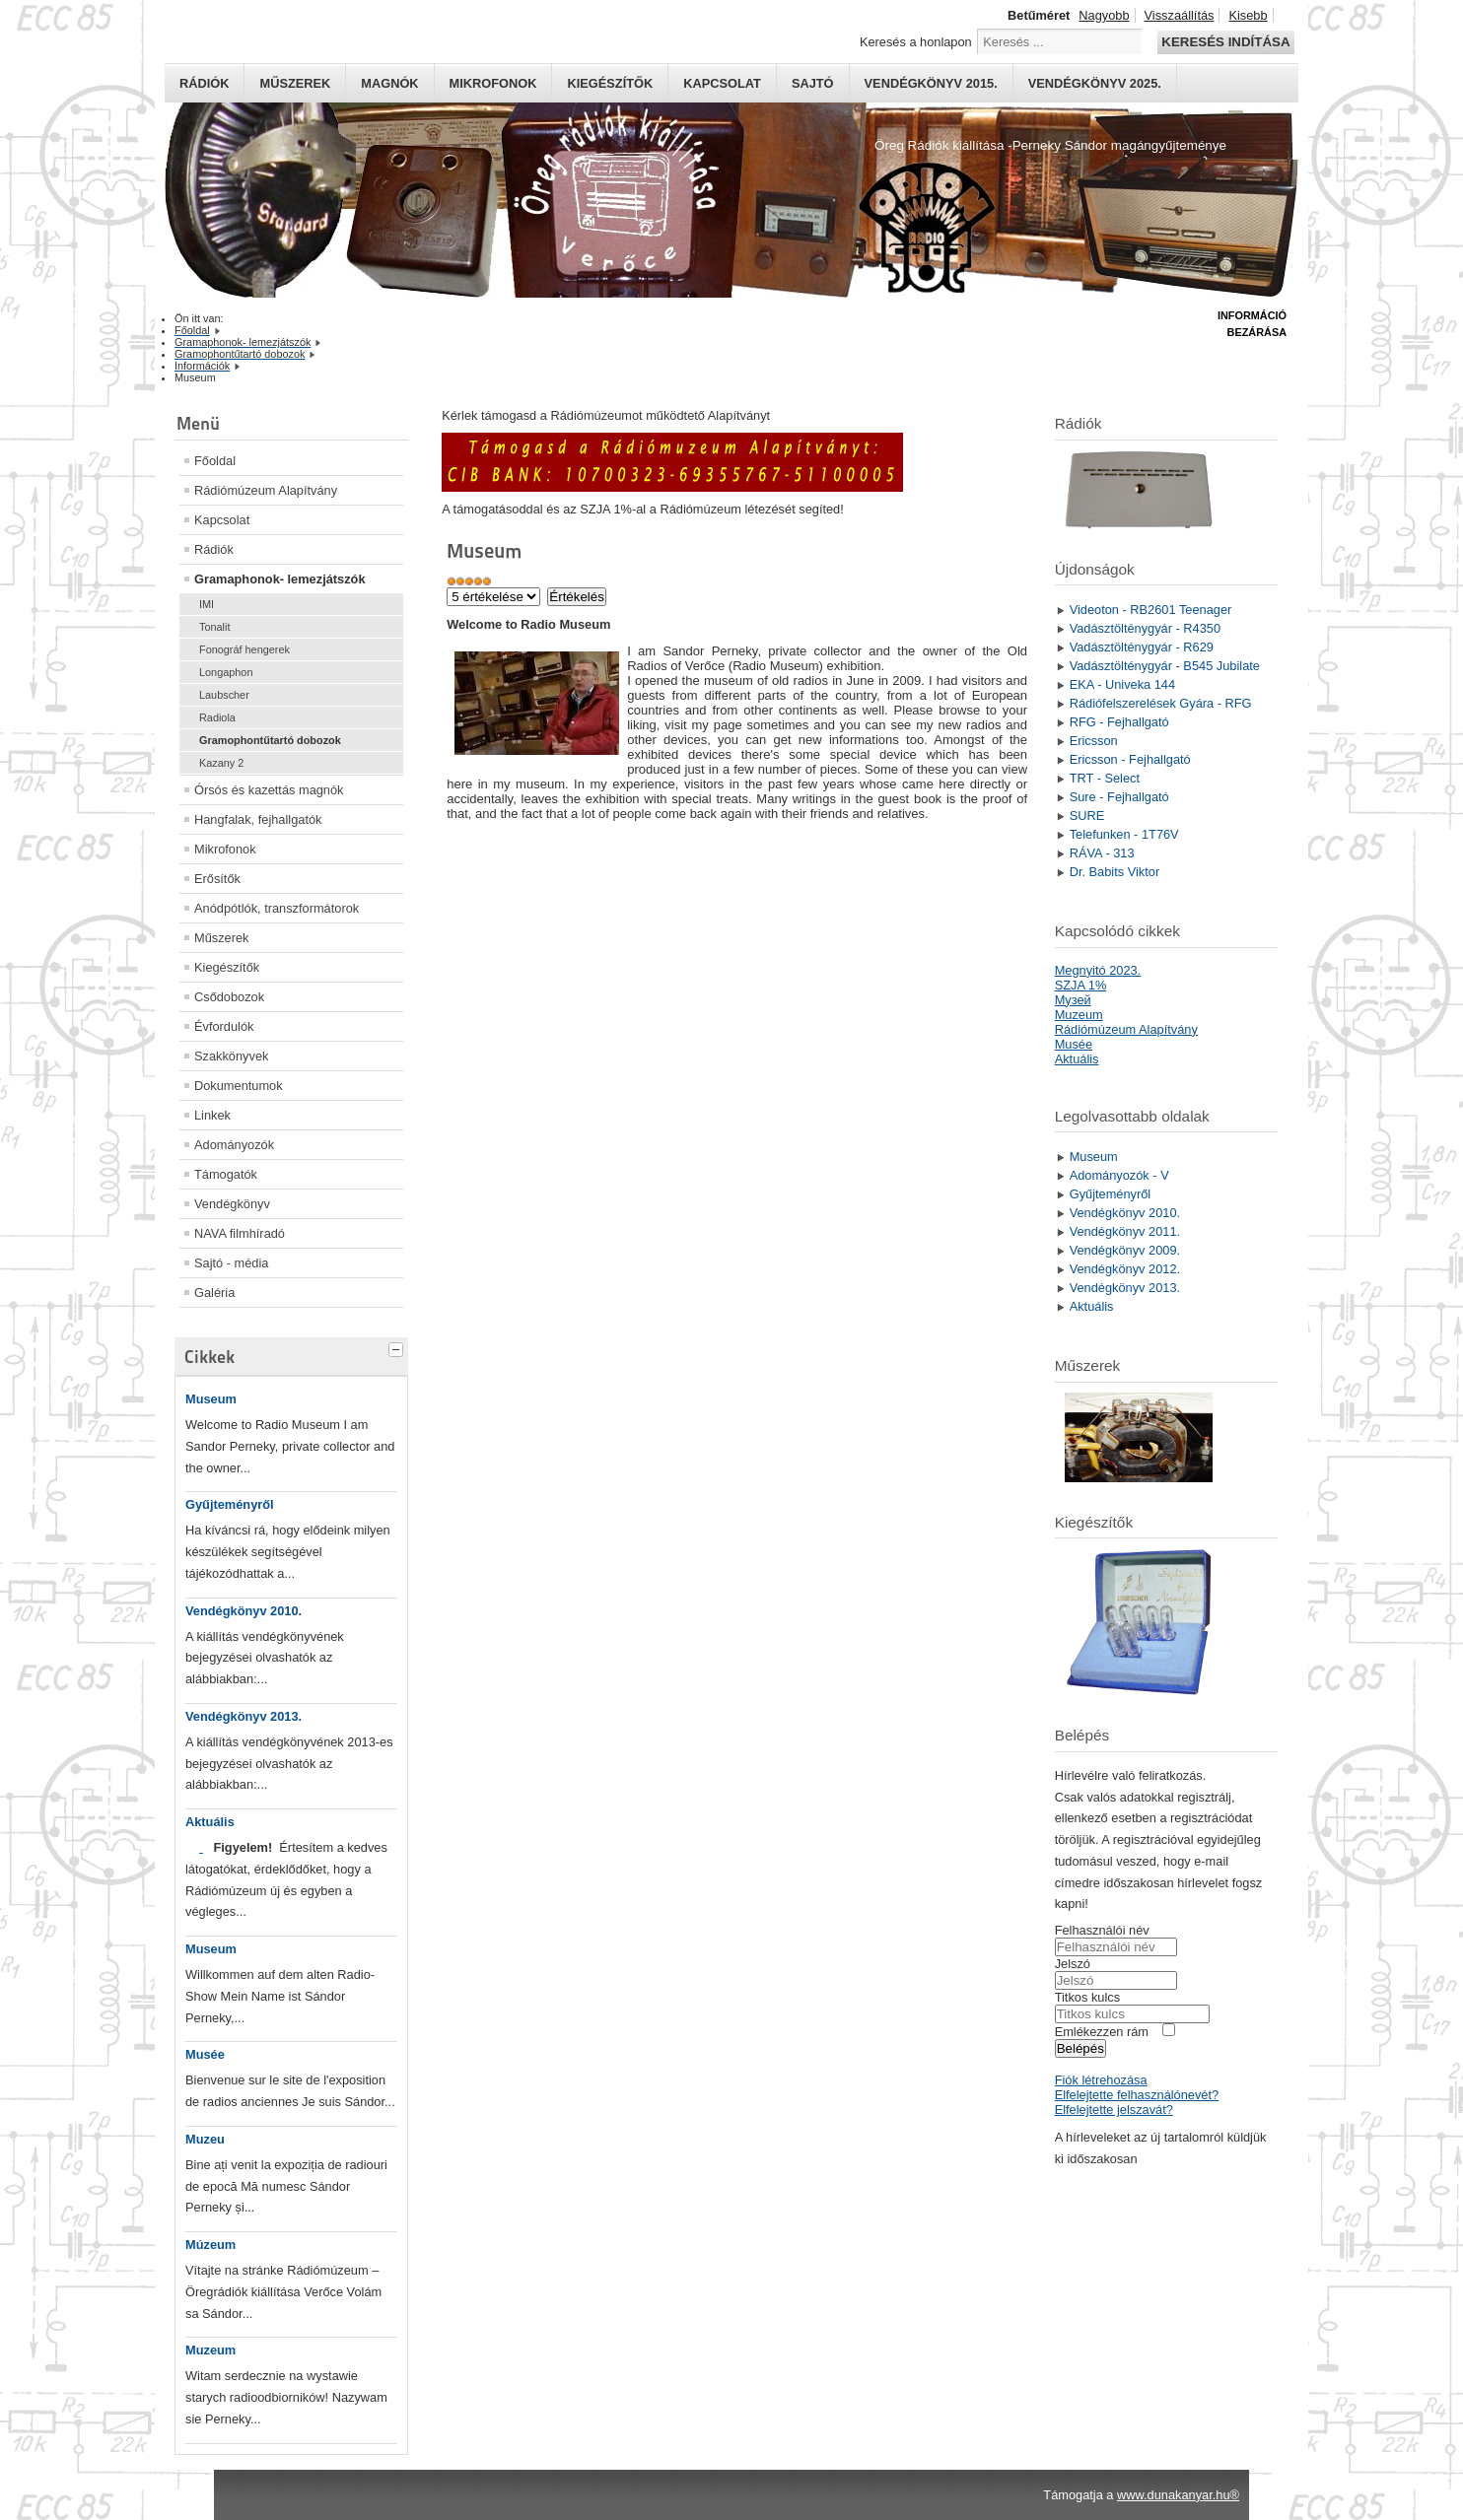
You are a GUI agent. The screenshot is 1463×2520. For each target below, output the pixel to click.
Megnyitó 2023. (1098, 970)
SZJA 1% (1081, 985)
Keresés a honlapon (916, 41)
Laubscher (224, 695)
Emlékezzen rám (1102, 2031)
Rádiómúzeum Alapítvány (265, 490)
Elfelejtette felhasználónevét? (1137, 2094)
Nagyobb (1104, 15)
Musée (205, 2054)
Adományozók (234, 1144)
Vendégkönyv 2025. (1094, 83)
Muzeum (210, 2350)
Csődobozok (229, 996)
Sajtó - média (231, 1263)
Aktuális (210, 1821)
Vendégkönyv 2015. (931, 83)
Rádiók (204, 83)
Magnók (389, 83)
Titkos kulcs (1087, 1997)
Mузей (1073, 999)
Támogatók (225, 1174)
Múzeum (210, 2244)
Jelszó (1072, 1963)
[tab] (398, 1347)
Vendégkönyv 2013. (243, 1716)
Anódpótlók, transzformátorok (276, 908)
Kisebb (1247, 15)
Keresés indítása (1225, 41)
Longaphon (225, 672)
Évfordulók (223, 1026)
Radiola (217, 717)
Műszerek (294, 83)
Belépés (1080, 2048)
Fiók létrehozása (1101, 2080)
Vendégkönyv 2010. (243, 1610)
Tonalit (214, 627)
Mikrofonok (493, 83)
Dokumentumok (238, 1085)
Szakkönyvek (231, 1056)
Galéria (214, 1292)
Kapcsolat (722, 83)
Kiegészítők (610, 83)
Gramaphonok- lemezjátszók (280, 579)
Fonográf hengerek (244, 649)
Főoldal (215, 460)
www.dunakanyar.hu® (1178, 2494)
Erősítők (217, 878)
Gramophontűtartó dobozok (270, 740)
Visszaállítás (1180, 15)
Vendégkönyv (232, 1203)
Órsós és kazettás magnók (269, 790)
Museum (211, 1399)
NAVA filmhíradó (239, 1233)
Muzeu (205, 2139)
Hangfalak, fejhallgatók (257, 819)
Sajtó (813, 83)
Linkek (212, 1115)
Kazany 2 (221, 763)
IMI (206, 604)
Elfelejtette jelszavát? (1114, 2109)
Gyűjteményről (229, 1504)
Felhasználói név (1102, 1930)
